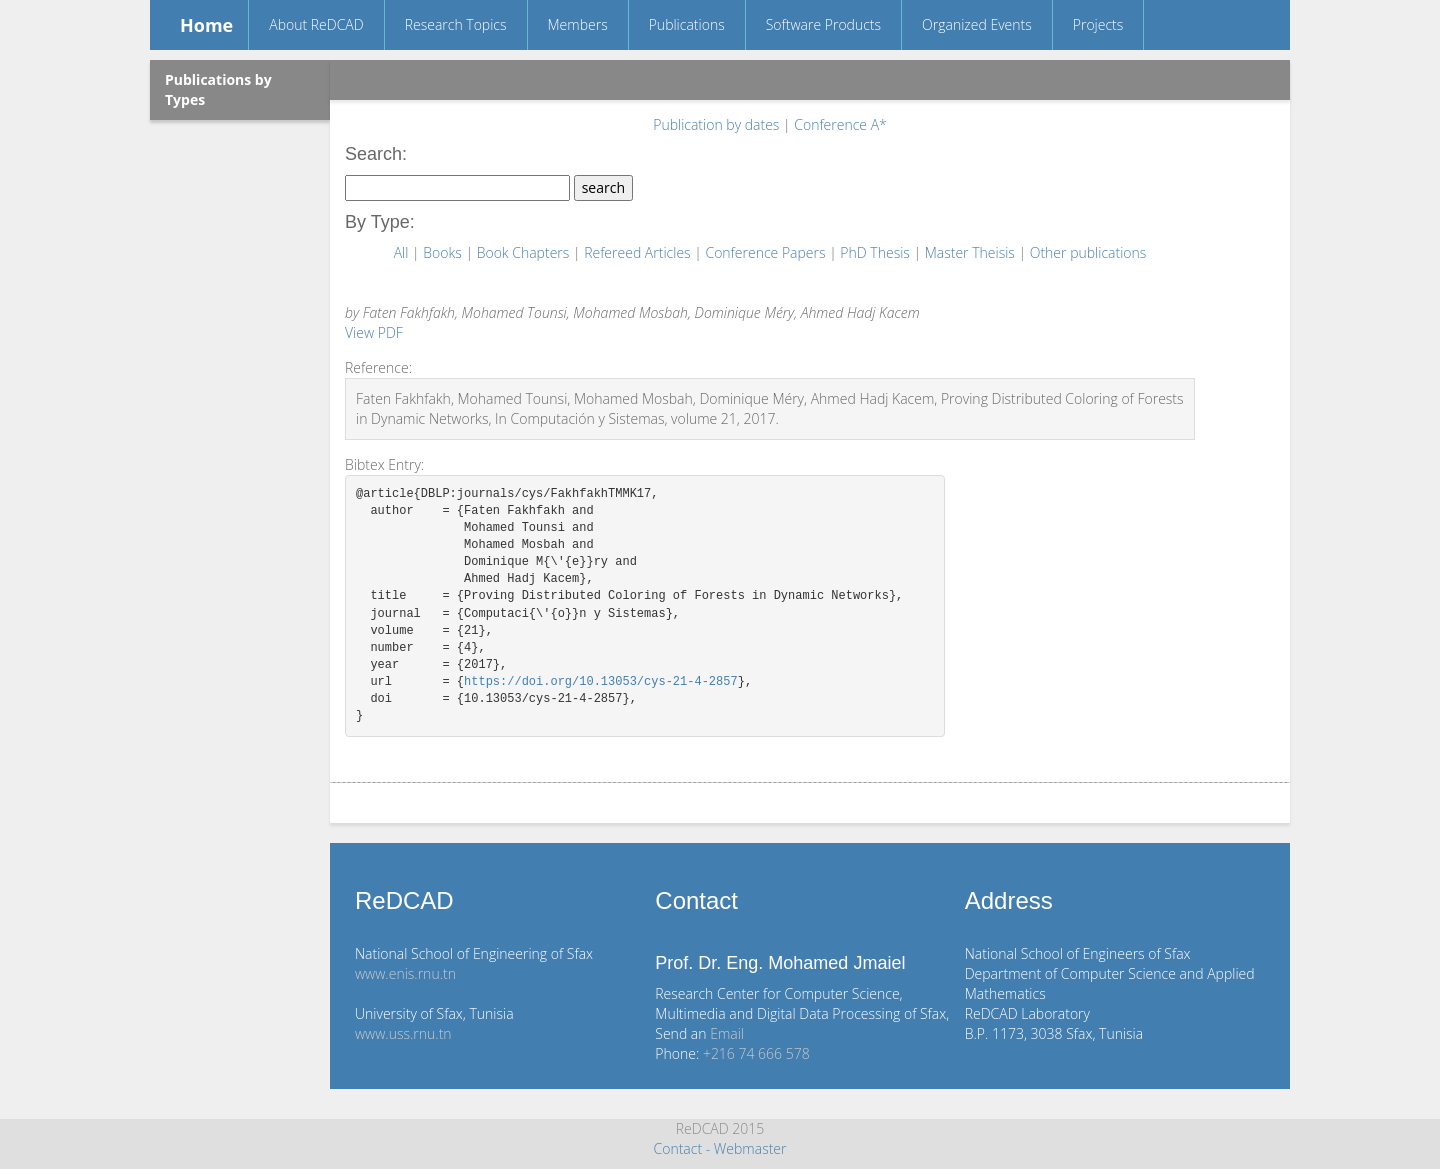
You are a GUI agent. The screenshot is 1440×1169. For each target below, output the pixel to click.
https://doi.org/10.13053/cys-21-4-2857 (601, 682)
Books (444, 252)
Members (578, 24)
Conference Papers (767, 252)
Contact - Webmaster (719, 1148)
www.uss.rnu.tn (403, 1033)
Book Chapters (525, 252)
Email (727, 1033)
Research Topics (456, 24)
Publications (687, 24)
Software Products (823, 24)
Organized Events (977, 24)
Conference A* (840, 124)
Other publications (1088, 252)
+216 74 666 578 (756, 1053)
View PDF (374, 332)
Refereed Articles (639, 252)
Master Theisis (972, 252)
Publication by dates (718, 124)
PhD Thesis (876, 252)
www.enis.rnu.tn (405, 973)
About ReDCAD (316, 24)
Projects (1098, 24)
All (403, 252)
